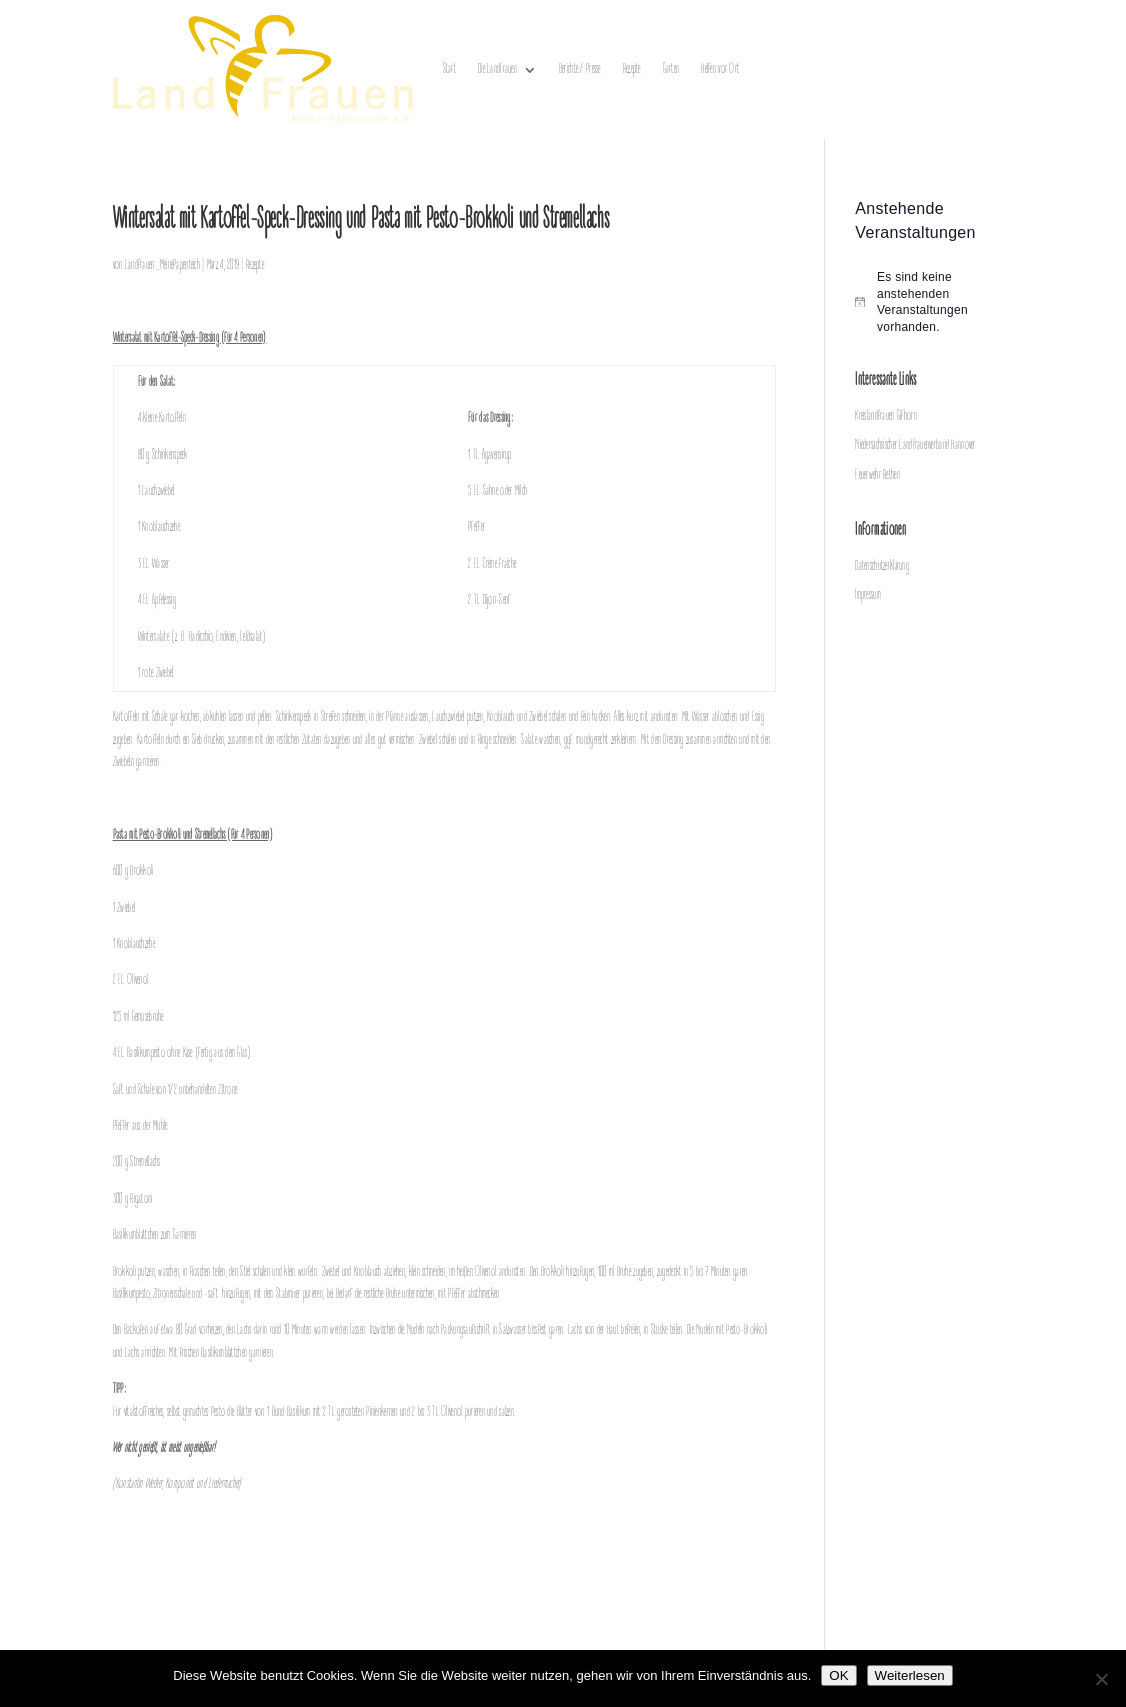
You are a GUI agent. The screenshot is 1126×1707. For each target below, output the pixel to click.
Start (449, 69)
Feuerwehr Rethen (877, 475)
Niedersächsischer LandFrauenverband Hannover (915, 445)
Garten (671, 69)
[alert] (934, 302)
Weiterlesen (910, 1675)
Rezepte (632, 69)
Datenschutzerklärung (882, 566)
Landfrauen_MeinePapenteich (162, 265)
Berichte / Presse (580, 69)
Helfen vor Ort (720, 69)
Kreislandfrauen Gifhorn (885, 416)
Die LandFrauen (497, 69)
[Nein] (1101, 1679)
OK (838, 1675)
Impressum (868, 595)
